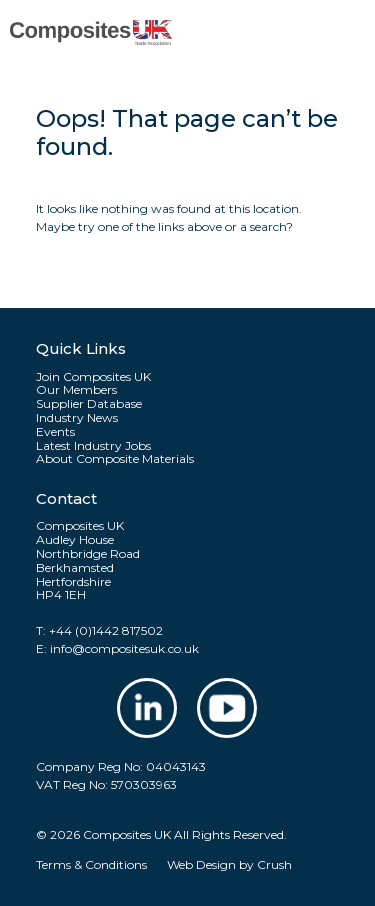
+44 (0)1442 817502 (106, 630)
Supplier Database (89, 404)
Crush (274, 864)
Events (55, 432)
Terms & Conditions (91, 864)
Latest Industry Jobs (93, 446)
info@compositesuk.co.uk (124, 648)
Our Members (76, 390)
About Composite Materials (115, 459)
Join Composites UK (93, 377)
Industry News (77, 418)
